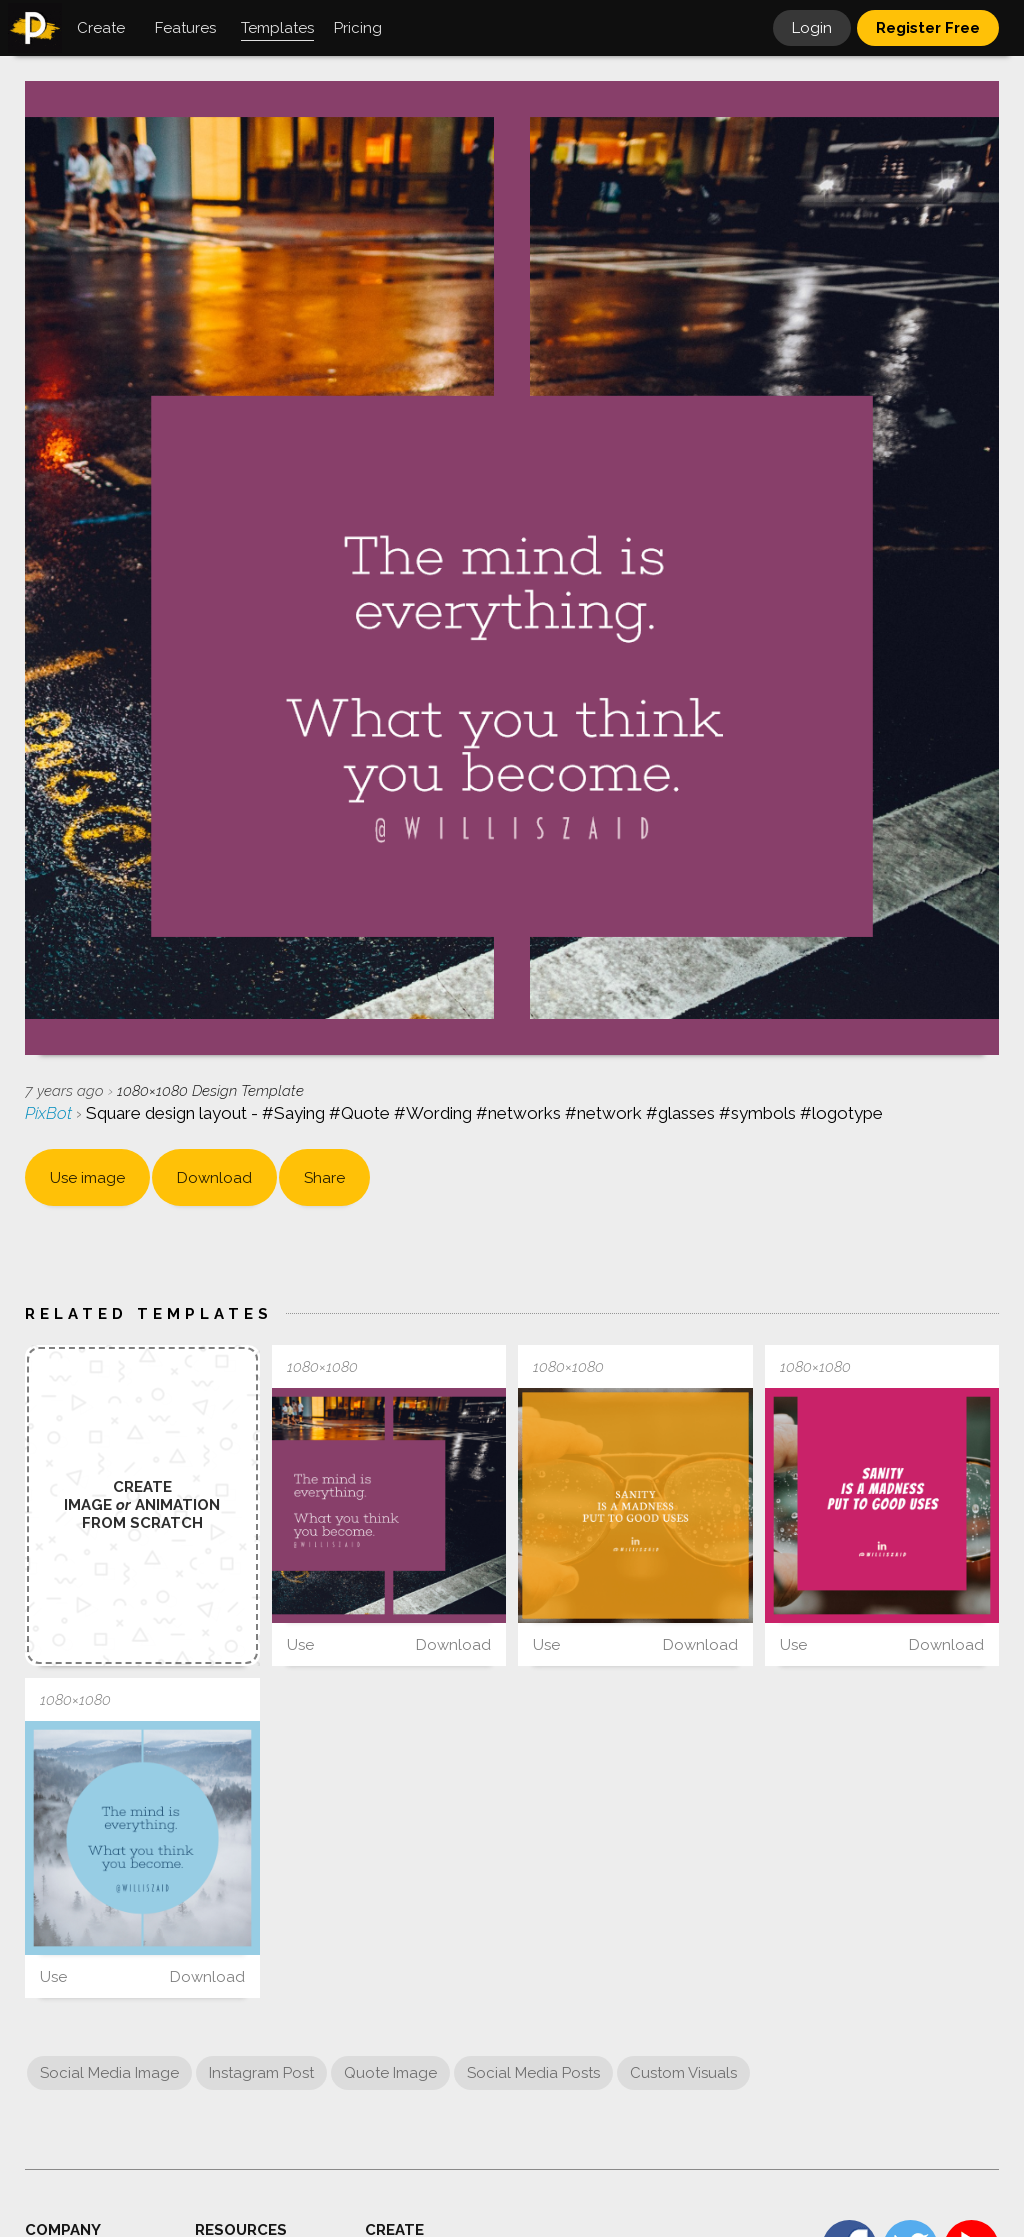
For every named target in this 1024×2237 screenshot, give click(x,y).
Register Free (928, 28)
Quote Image (390, 2073)
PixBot (50, 1113)
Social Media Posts (533, 2073)
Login (812, 28)
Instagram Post (261, 2073)
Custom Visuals (683, 2073)
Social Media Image (109, 2073)
